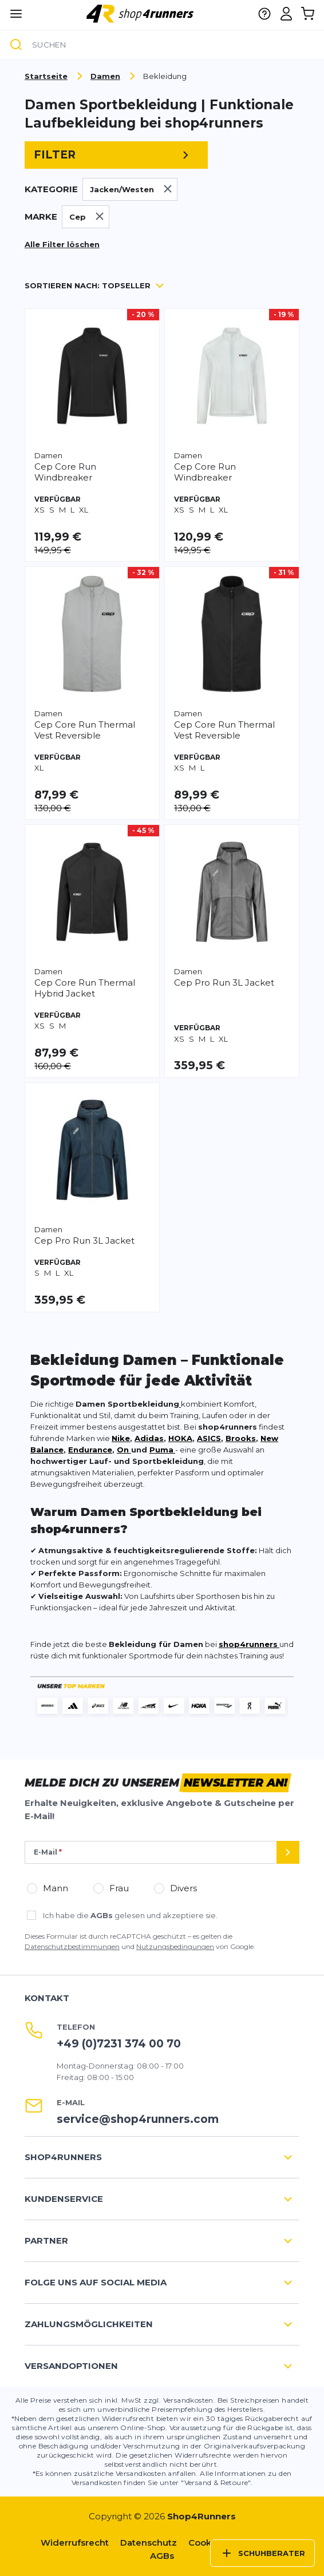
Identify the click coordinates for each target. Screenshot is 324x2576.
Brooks (241, 1438)
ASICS (209, 1438)
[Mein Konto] (286, 13)
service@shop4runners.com (138, 2119)
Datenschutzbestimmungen (72, 1946)
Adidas (149, 1438)
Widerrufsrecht (75, 2542)
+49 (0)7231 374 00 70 (119, 2043)
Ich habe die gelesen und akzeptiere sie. (130, 1915)
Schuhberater (262, 2553)
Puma (161, 1449)
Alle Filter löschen (62, 244)
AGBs (101, 1915)
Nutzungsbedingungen (175, 1946)
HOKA (180, 1438)
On (124, 1449)
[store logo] (140, 13)
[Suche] (16, 45)
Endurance (90, 1449)
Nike (121, 1438)
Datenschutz (148, 2542)
